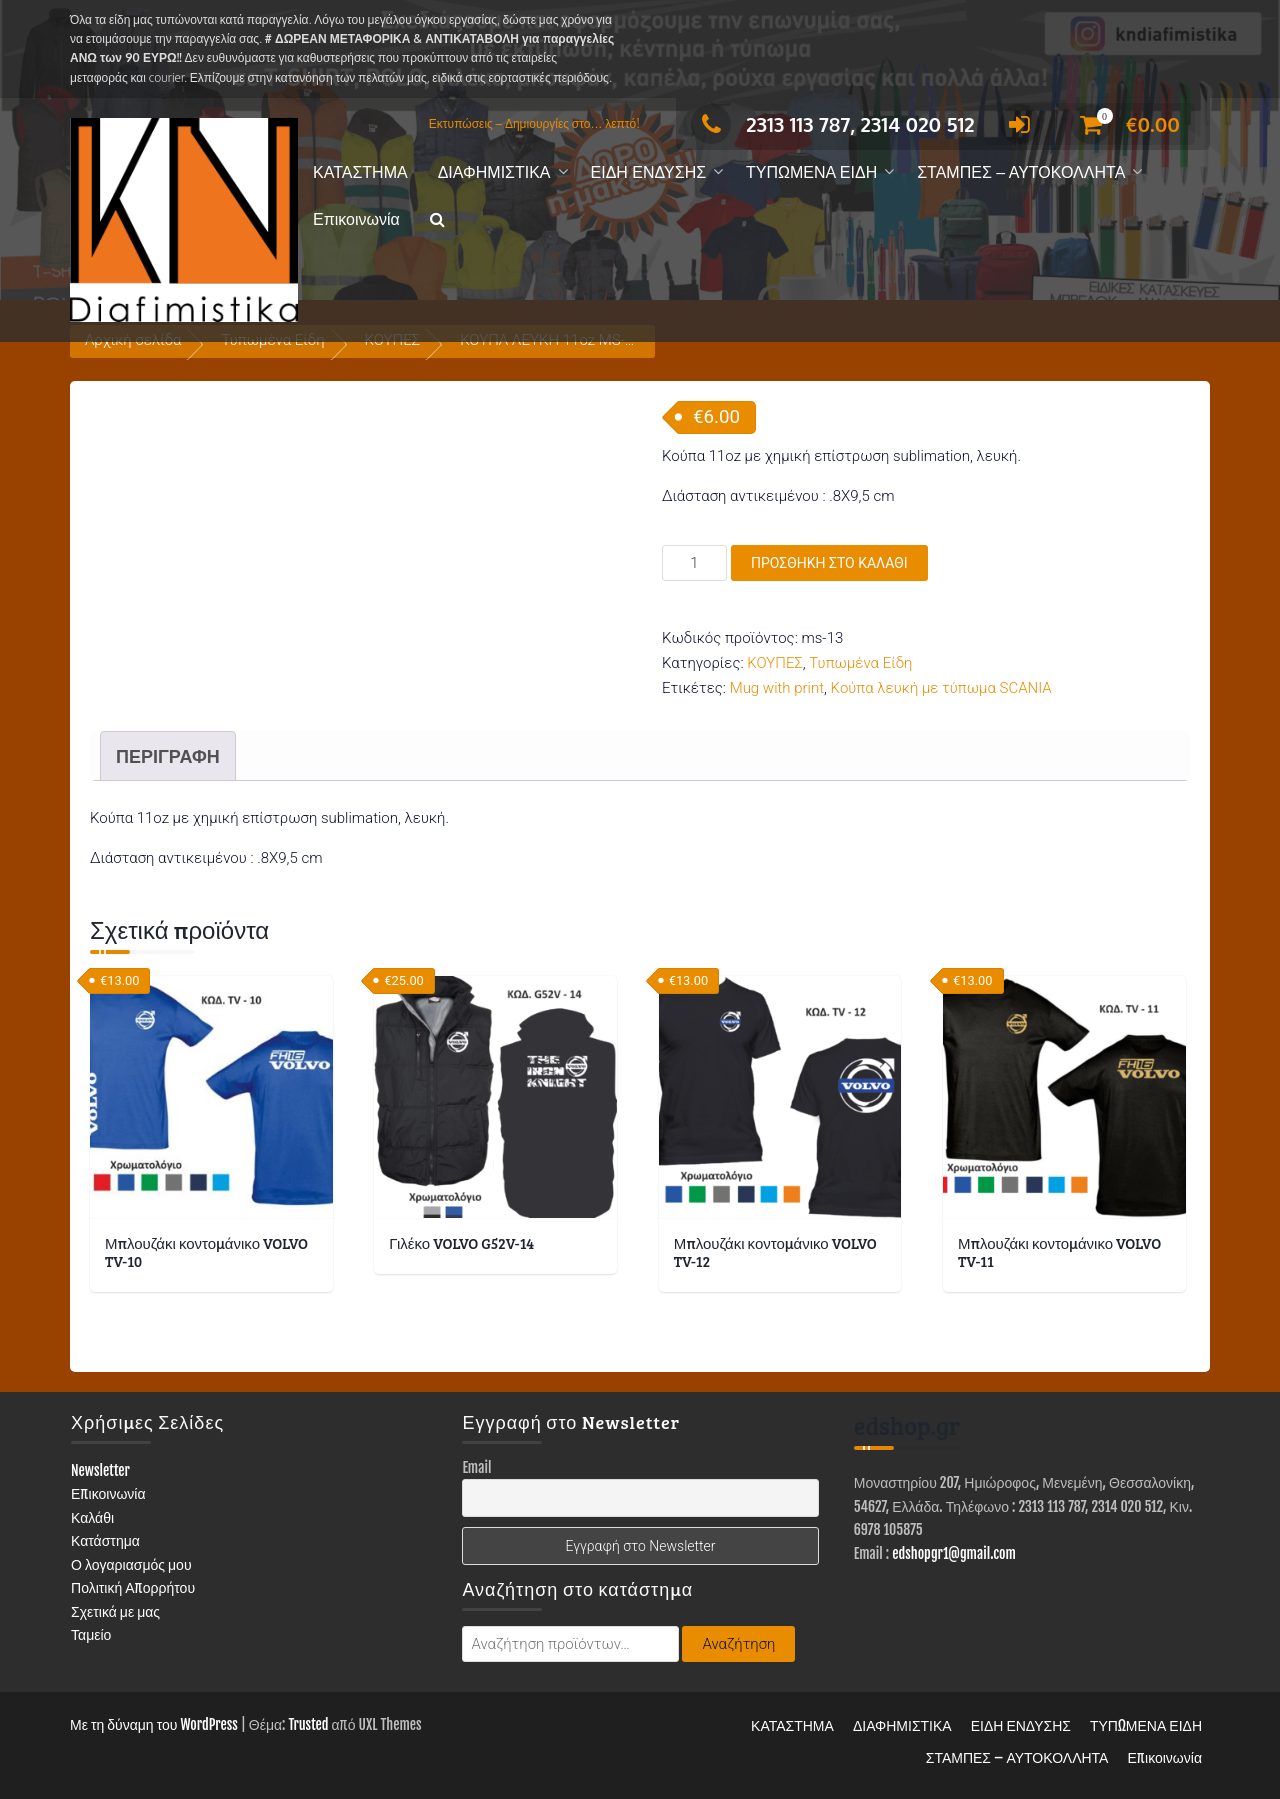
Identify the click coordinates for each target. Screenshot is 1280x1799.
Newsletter (100, 1470)
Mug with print (777, 688)
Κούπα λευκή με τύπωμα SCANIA (941, 688)
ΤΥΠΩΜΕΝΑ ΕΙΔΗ (811, 172)
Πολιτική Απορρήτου (133, 1587)
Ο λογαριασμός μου (131, 1564)
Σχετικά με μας (115, 1611)
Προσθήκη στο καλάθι (829, 563)
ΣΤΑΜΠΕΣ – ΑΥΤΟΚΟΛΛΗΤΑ (1021, 172)
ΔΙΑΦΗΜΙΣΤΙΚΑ (494, 172)
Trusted (308, 1724)
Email (476, 1467)
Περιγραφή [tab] (168, 756)
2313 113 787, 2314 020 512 (832, 124)
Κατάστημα (105, 1540)
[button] (437, 220)
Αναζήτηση (738, 1644)
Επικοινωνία (356, 219)
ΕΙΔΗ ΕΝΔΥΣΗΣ (649, 172)
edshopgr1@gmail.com (954, 1553)
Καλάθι (92, 1517)
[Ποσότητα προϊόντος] (694, 563)
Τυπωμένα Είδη (860, 663)
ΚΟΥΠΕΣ (775, 663)
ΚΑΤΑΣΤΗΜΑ (360, 172)
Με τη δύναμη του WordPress (154, 1724)
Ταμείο (91, 1634)
